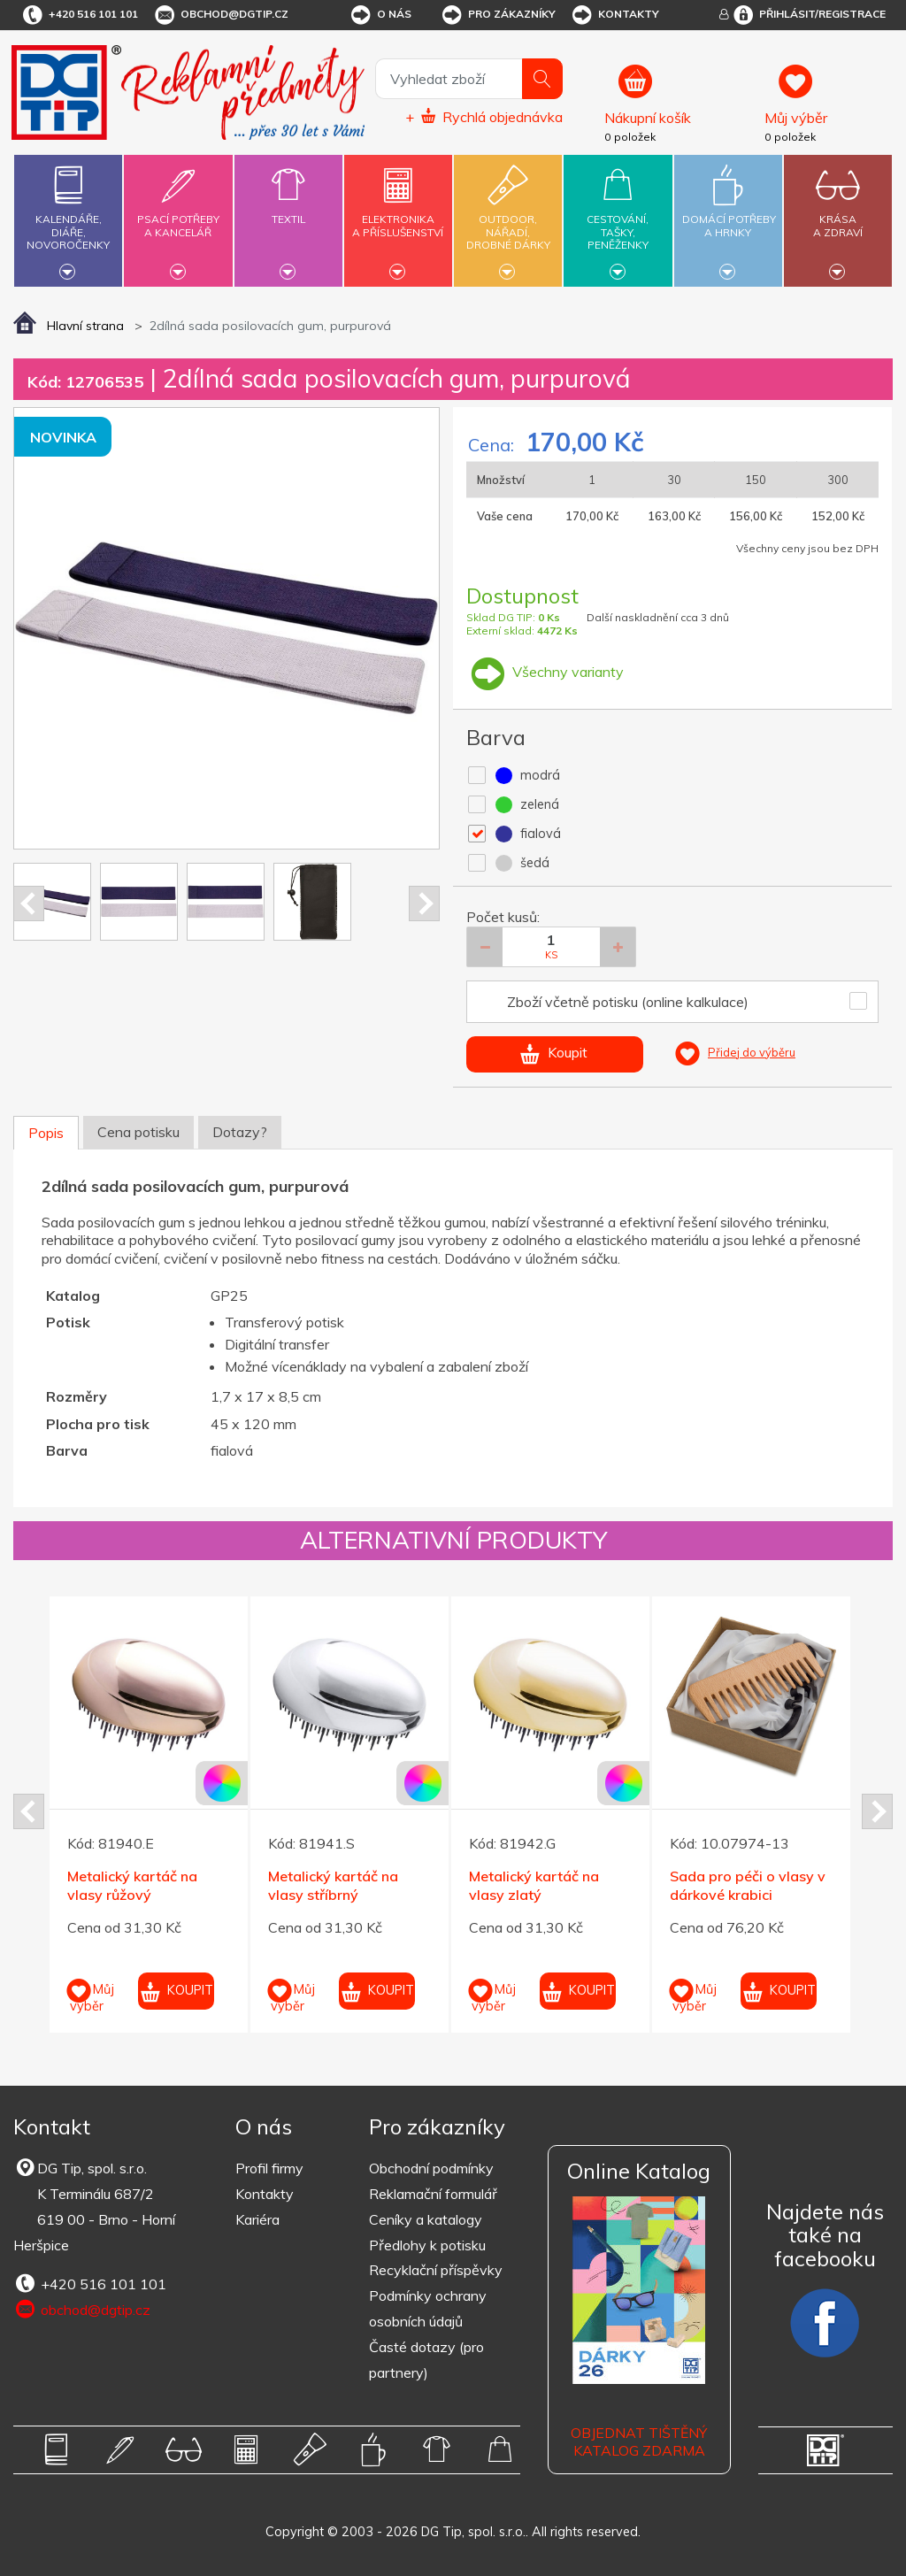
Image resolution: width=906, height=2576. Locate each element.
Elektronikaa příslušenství (398, 215)
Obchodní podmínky (431, 2168)
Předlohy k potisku (427, 2245)
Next (424, 903)
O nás (380, 15)
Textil (288, 209)
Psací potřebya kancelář (178, 215)
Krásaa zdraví (838, 215)
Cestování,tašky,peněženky (618, 218)
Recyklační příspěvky (436, 2270)
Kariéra (257, 2219)
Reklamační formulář (433, 2194)
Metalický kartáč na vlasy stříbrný (333, 1885)
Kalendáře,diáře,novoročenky (68, 218)
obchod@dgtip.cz (220, 15)
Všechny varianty (545, 672)
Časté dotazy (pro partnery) (426, 2359)
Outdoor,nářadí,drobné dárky (508, 218)
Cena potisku (138, 1132)
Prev (28, 903)
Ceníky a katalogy (425, 2219)
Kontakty (614, 15)
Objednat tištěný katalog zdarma (639, 2442)
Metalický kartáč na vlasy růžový (132, 1885)
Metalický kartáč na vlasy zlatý (534, 1885)
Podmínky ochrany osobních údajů (428, 2308)
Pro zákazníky (498, 15)
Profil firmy (269, 2168)
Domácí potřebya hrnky (729, 215)
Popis (46, 1133)
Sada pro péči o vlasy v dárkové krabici (747, 1885)
